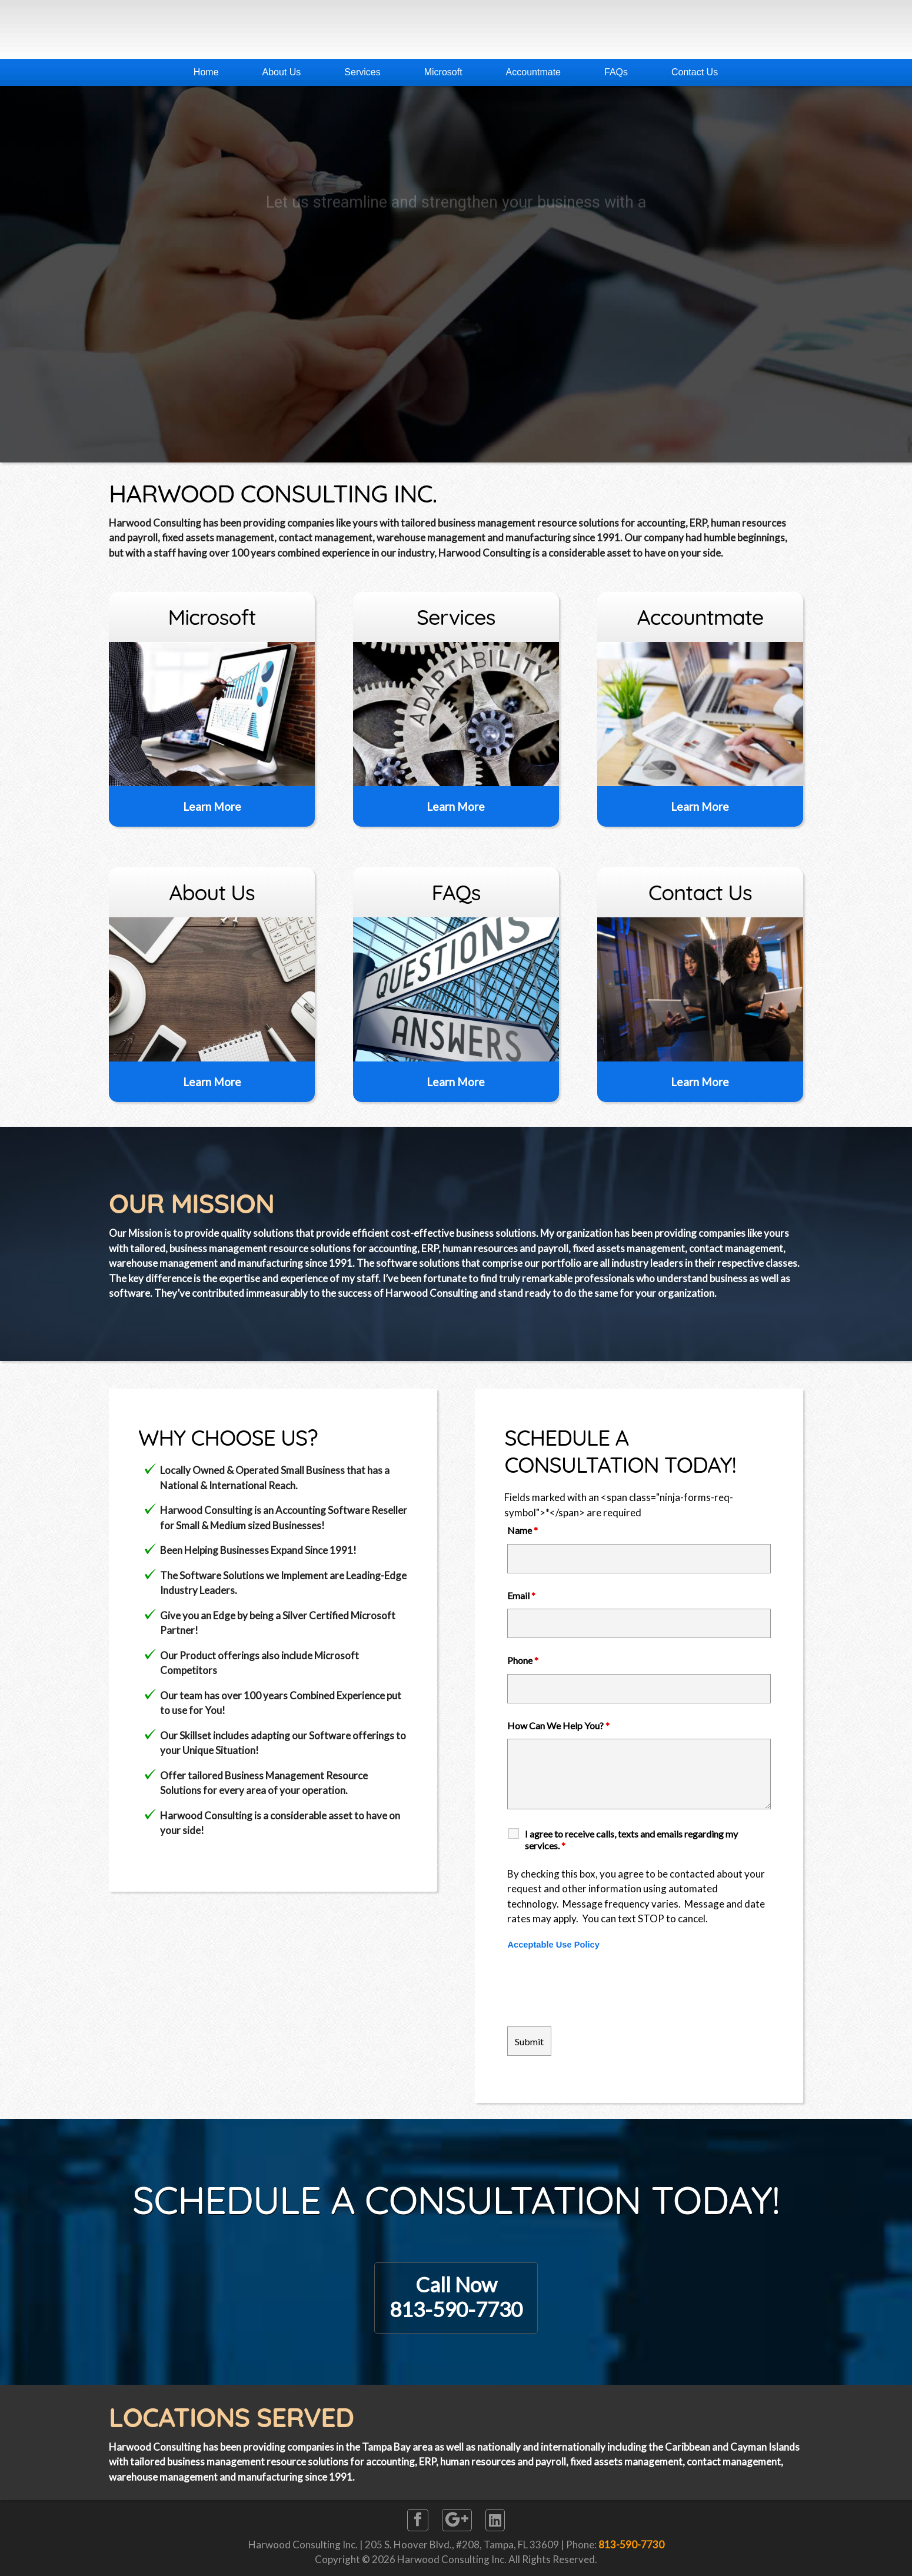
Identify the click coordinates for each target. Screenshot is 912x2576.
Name (522, 1530)
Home (206, 72)
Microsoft (443, 72)
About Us (281, 72)
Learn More (212, 806)
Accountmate (533, 72)
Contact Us (694, 72)
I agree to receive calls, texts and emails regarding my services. (631, 1839)
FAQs (616, 72)
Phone (522, 1660)
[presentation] (596, 1989)
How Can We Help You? (558, 1725)
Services (362, 72)
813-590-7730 (631, 2544)
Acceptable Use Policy (553, 1944)
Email (521, 1595)
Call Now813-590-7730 (456, 2296)
